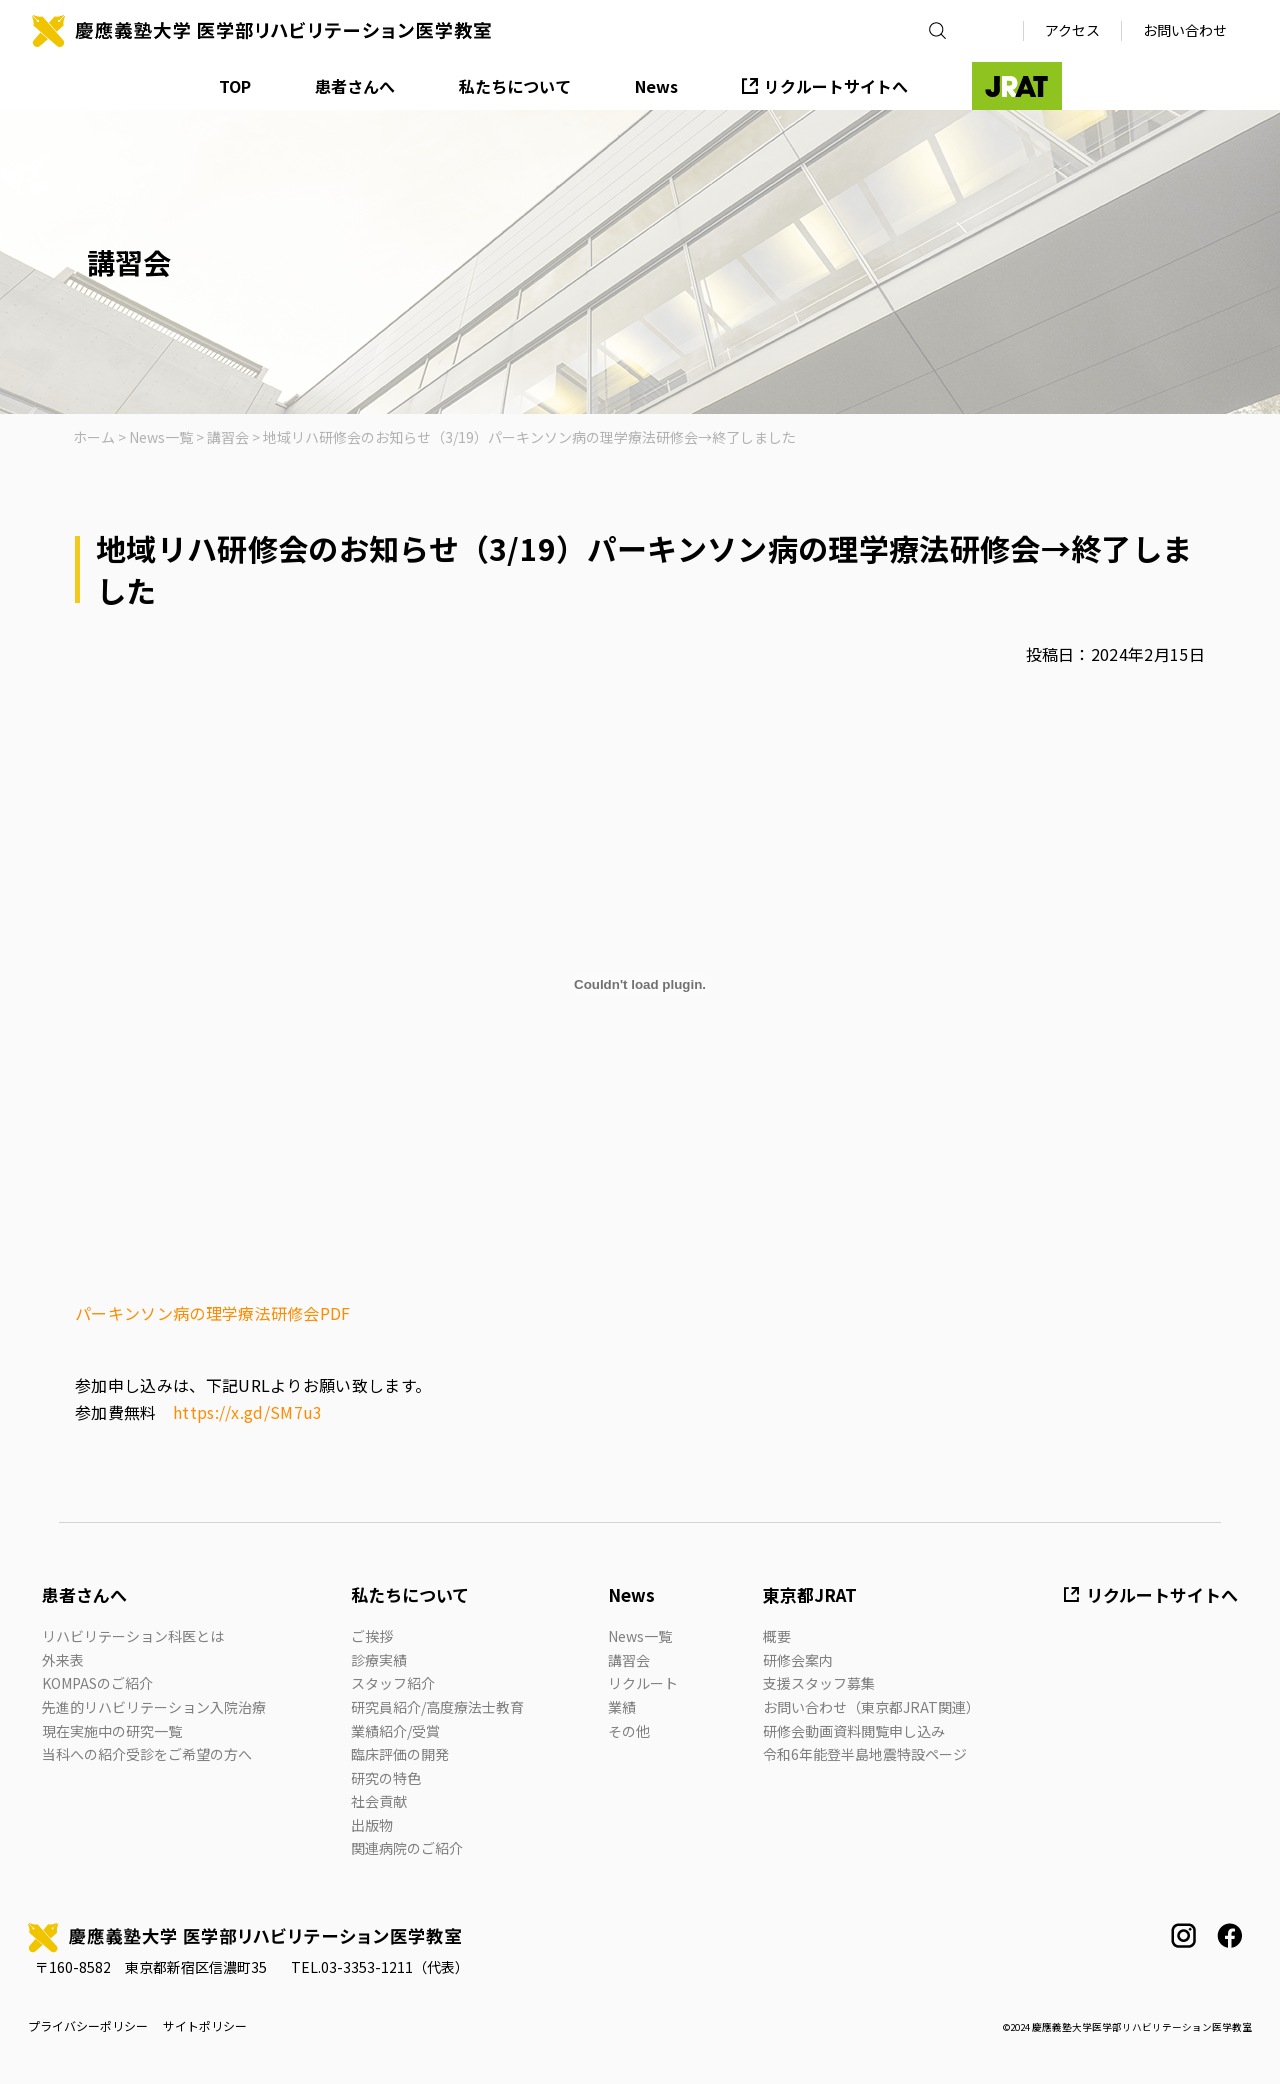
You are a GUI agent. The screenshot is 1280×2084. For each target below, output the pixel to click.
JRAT (1017, 86)
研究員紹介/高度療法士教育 (437, 1707)
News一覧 (640, 1636)
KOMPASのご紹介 (97, 1683)
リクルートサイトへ (836, 86)
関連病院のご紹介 (407, 1848)
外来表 (63, 1660)
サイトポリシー (205, 2026)
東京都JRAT (810, 1594)
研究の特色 (386, 1778)
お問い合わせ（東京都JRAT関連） (871, 1707)
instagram (1183, 1935)
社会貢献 (379, 1801)
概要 (777, 1636)
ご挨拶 (372, 1636)
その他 (629, 1731)
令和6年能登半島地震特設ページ (865, 1754)
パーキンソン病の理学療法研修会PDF (213, 1313)
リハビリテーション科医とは (133, 1636)
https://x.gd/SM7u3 (248, 1412)
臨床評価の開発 (400, 1754)
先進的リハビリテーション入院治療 (154, 1707)
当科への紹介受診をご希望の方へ (147, 1754)
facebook (1229, 1935)
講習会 (629, 1660)
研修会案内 (798, 1660)
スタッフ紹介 (393, 1683)
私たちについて (515, 86)
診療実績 (379, 1660)
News (656, 86)
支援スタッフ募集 (819, 1683)
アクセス (1072, 30)
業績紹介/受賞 (395, 1731)
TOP (235, 86)
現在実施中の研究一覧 (112, 1731)
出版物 (372, 1825)
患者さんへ (355, 86)
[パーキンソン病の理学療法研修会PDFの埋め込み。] (640, 984)
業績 (622, 1707)
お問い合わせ (1185, 30)
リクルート (643, 1683)
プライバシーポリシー (88, 2026)
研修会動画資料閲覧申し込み (854, 1731)
